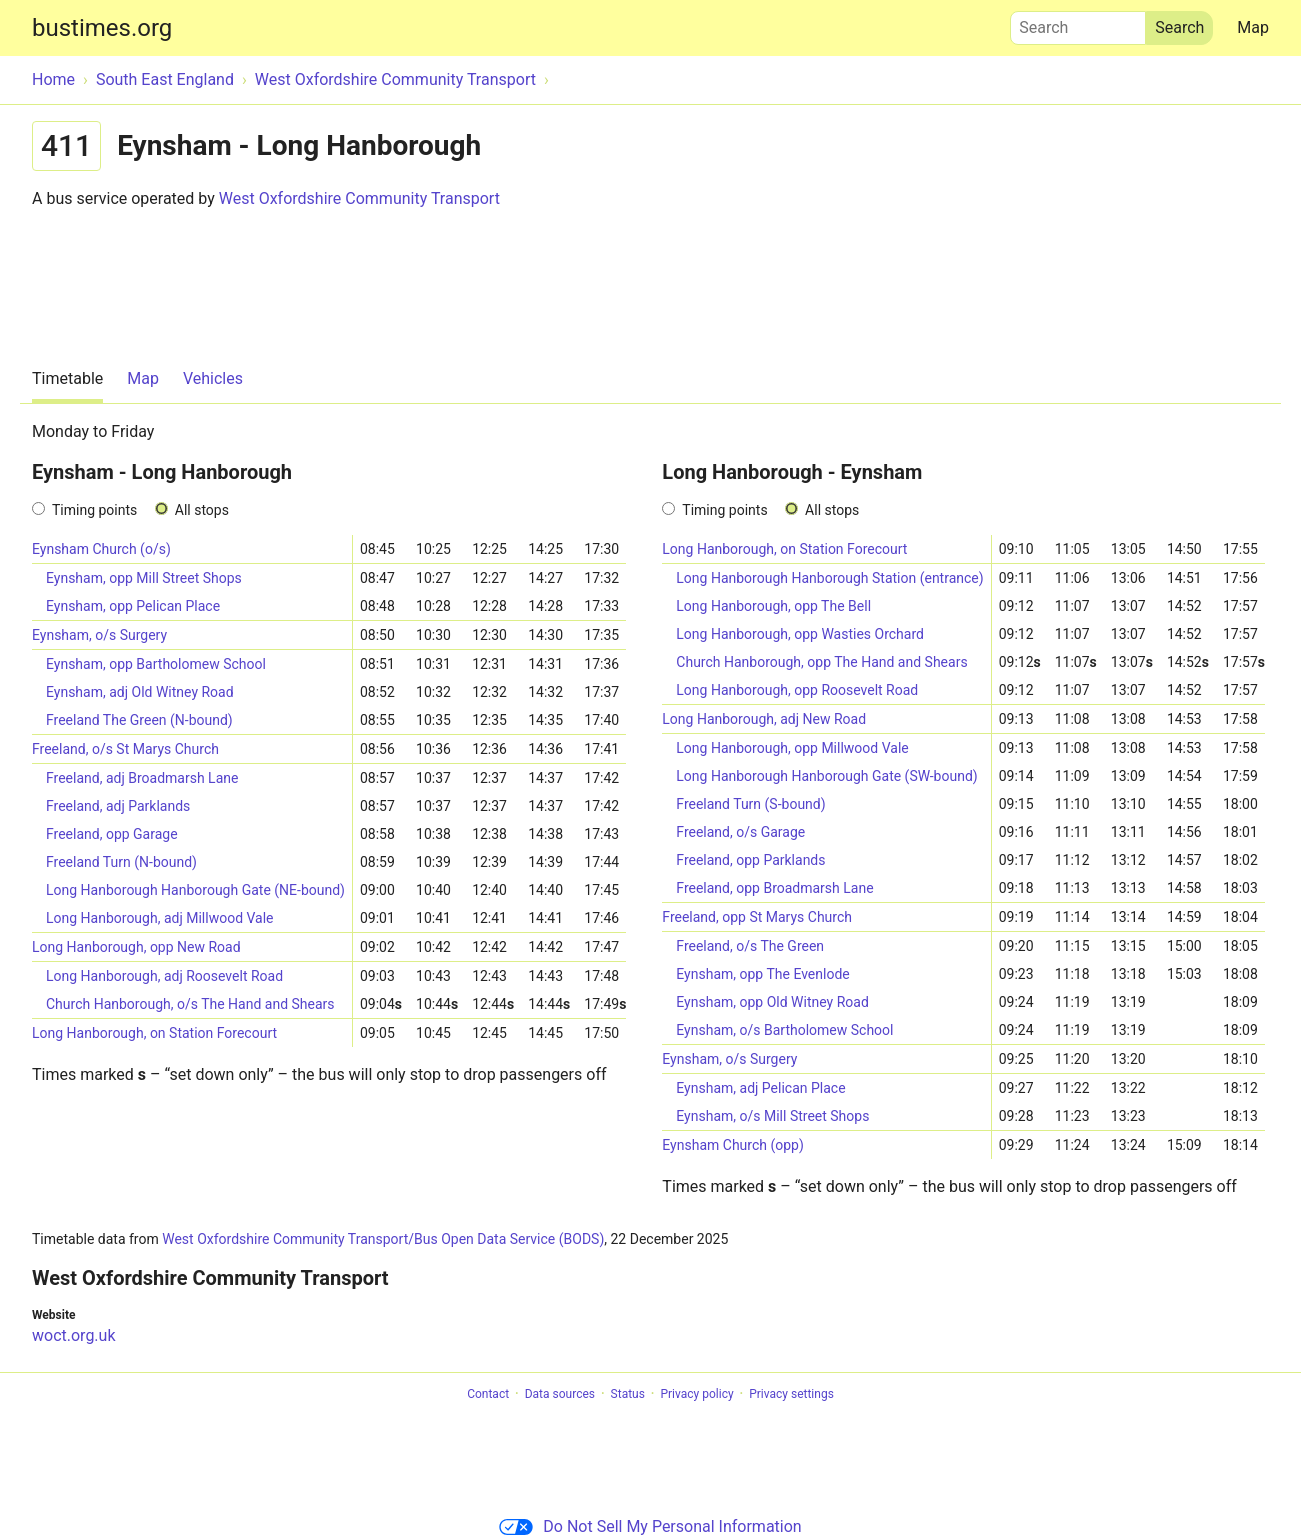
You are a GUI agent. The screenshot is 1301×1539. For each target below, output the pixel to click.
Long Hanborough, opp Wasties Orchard (800, 634)
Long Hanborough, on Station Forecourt (154, 1033)
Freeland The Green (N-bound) (139, 720)
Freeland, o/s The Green (750, 946)
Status (628, 1394)
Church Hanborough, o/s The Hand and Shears (190, 1004)
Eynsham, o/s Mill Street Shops (772, 1116)
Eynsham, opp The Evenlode (762, 974)
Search (1078, 23)
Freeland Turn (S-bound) (750, 804)
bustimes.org (102, 28)
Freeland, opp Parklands (750, 860)
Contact (488, 1394)
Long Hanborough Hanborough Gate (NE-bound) (195, 890)
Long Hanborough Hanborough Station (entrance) (829, 578)
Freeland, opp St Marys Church (757, 917)
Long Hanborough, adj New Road (764, 719)
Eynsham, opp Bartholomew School (156, 664)
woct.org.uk (74, 1335)
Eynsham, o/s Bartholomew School (784, 1030)
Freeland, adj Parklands (118, 806)
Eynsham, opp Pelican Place (133, 606)
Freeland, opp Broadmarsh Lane (774, 888)
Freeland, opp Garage (112, 834)
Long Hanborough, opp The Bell (773, 606)
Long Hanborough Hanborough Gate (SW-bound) (826, 776)
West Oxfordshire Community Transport (359, 198)
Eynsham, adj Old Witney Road (140, 692)
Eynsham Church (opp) (732, 1145)
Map (1253, 27)
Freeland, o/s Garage (740, 832)
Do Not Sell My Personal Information (650, 1526)
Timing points (94, 510)
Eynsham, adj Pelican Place (760, 1088)
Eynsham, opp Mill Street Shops (144, 578)
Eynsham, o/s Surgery (99, 635)
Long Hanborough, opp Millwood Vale (792, 748)
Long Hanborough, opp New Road (136, 947)
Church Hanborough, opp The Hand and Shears (821, 662)
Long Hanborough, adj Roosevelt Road (164, 976)
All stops (202, 510)
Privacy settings (791, 1394)
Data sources (560, 1394)
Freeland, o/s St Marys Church (125, 749)
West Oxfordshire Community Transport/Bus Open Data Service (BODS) (383, 1239)
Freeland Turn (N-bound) (121, 862)
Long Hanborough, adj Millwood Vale (160, 918)
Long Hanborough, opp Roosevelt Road (797, 690)
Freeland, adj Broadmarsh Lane (142, 778)
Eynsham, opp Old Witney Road (772, 1002)
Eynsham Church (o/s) (101, 549)
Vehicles (213, 378)
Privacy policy (696, 1394)
